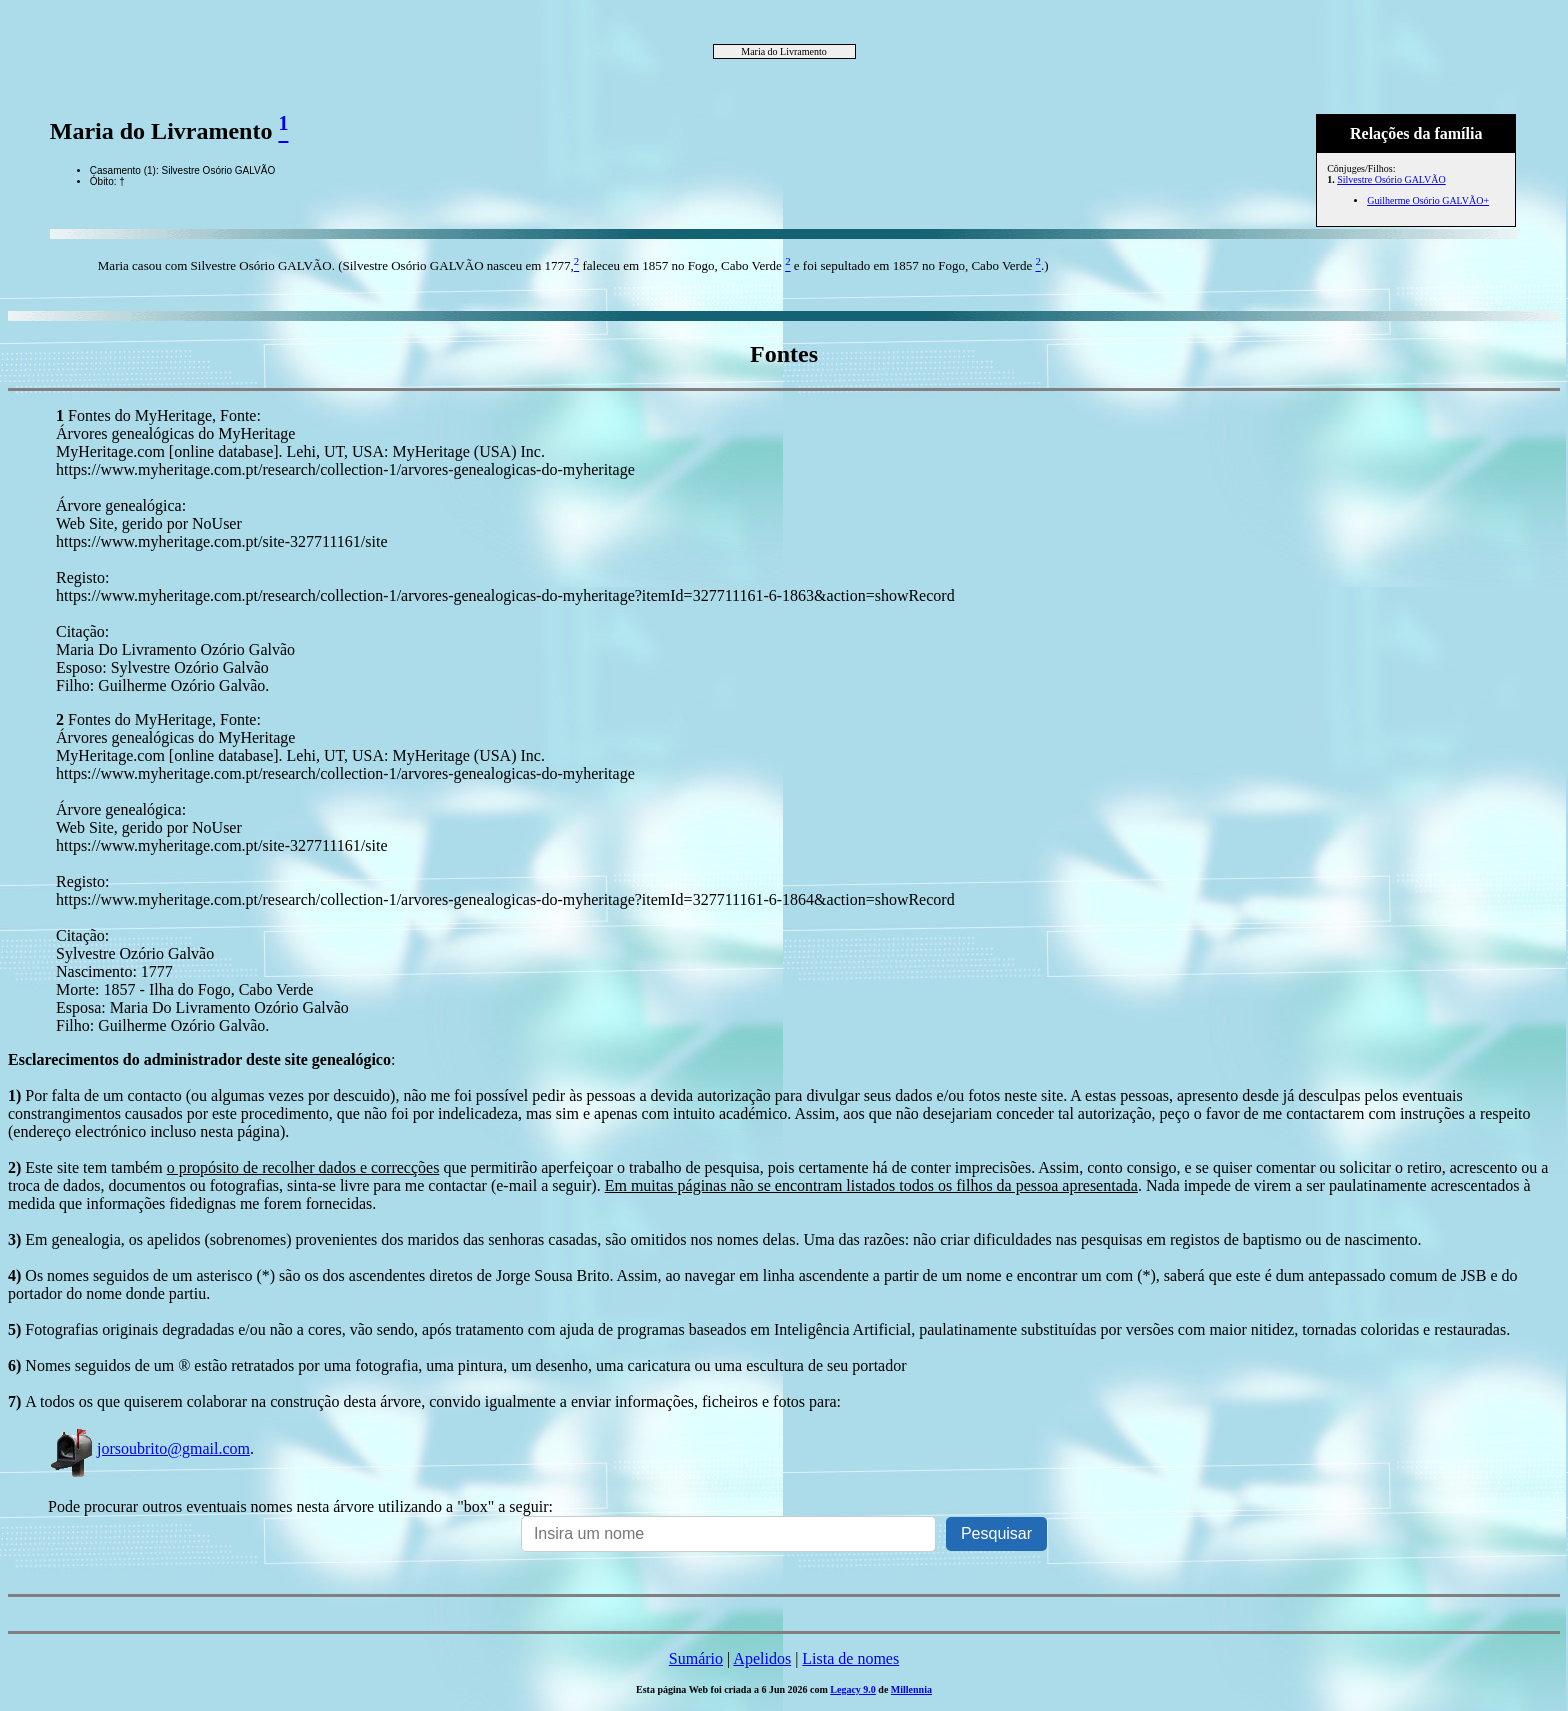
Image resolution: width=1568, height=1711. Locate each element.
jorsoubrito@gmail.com (149, 1448)
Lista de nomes (850, 1658)
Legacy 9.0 (853, 1689)
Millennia (911, 1689)
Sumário (696, 1658)
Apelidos (762, 1658)
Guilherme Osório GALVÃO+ (1428, 200)
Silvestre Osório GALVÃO (1391, 179)
